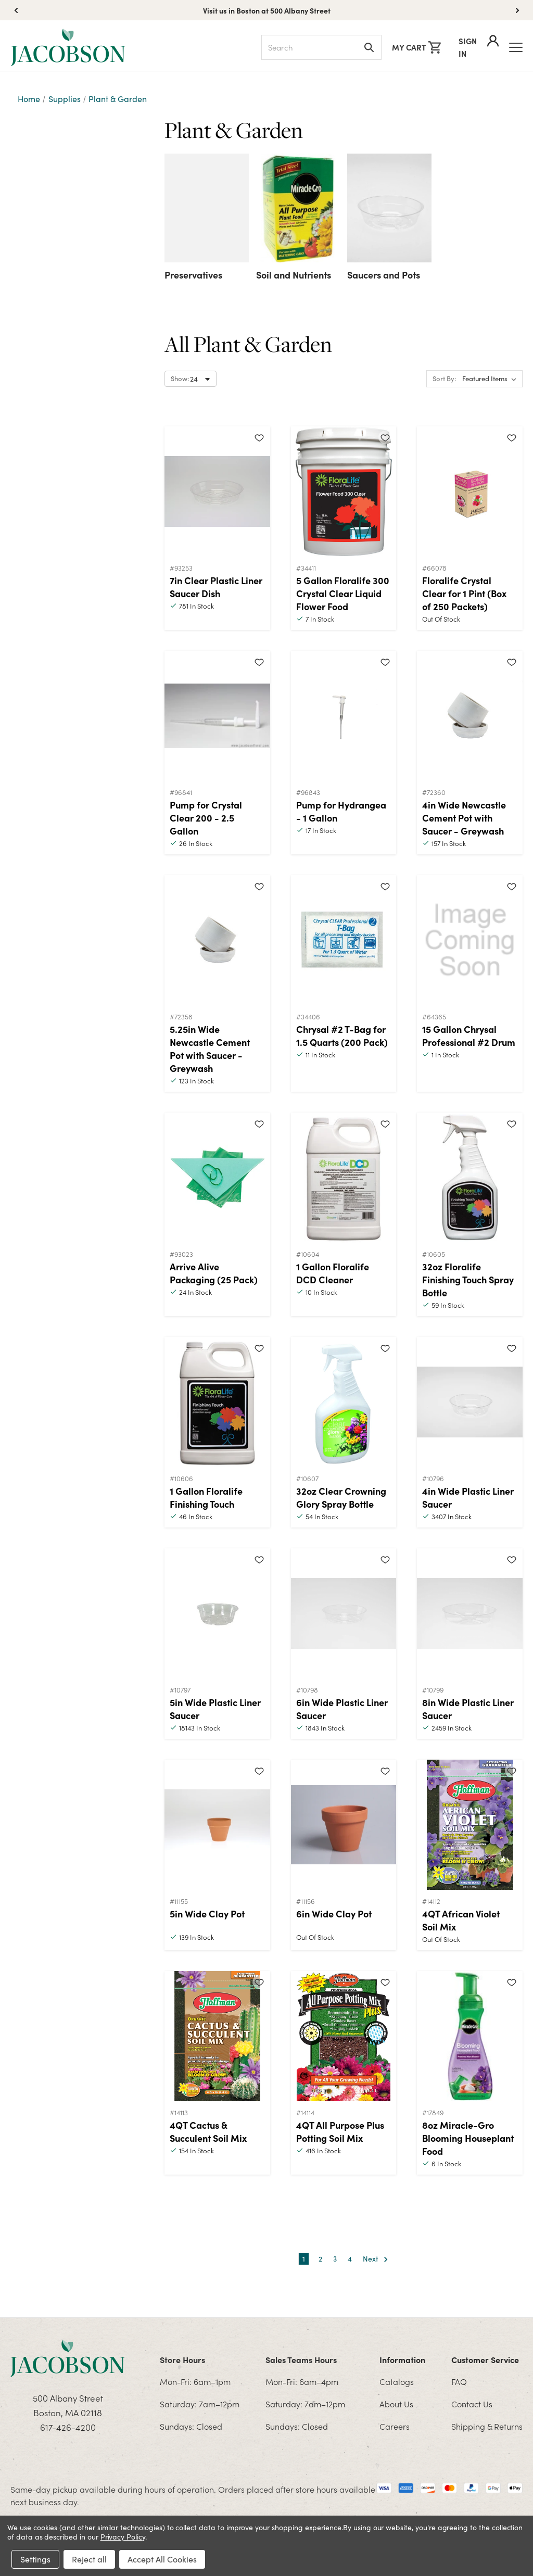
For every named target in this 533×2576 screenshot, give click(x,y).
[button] (517, 10)
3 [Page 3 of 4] (335, 2259)
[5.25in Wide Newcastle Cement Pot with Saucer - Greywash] (217, 940)
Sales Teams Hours (301, 2359)
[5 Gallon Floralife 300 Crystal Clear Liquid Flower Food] (344, 491)
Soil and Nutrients (293, 275)
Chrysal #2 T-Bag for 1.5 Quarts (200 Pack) (342, 1035)
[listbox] (491, 379)
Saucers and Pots (383, 275)
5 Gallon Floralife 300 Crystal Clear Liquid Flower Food (342, 593)
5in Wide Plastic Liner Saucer (215, 1709)
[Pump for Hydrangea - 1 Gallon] (344, 716)
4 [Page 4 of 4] (350, 2259)
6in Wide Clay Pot (334, 1913)
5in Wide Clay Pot (207, 1913)
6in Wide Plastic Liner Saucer (342, 1709)
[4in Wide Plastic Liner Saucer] (470, 1402)
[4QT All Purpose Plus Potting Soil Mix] (344, 2036)
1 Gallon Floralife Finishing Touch (206, 1497)
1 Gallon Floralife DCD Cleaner (332, 1273)
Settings (35, 2559)
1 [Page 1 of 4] (303, 2259)
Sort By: (444, 378)
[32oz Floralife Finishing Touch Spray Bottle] (470, 1178)
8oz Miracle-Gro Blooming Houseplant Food (468, 2137)
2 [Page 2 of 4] (320, 2259)
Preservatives (193, 275)
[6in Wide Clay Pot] (344, 1825)
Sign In (479, 47)
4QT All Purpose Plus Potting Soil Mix (340, 2131)
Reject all (89, 2559)
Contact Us (471, 2403)
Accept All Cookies (162, 2559)
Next (375, 2259)
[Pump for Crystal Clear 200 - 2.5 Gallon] (217, 716)
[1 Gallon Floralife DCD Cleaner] (344, 1178)
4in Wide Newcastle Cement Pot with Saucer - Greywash (464, 817)
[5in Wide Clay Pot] (217, 1825)
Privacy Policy (122, 2537)
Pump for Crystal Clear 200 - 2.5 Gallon (206, 817)
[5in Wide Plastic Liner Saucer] (217, 1613)
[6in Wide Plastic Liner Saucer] (344, 1613)
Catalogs (396, 2381)
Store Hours (182, 2359)
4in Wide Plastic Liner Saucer (468, 1497)
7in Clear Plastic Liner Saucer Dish (216, 587)
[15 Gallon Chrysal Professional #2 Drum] (470, 940)
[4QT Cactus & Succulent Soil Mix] (217, 2036)
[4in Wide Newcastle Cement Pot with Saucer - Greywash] (470, 716)
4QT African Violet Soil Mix (461, 1920)
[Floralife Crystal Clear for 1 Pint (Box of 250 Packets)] (470, 491)
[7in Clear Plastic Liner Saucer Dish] (217, 491)
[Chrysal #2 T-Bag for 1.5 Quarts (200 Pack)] (344, 940)
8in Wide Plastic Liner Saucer (468, 1709)
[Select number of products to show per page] (190, 379)
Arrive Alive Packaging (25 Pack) (214, 1273)
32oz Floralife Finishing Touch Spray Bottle (468, 1279)
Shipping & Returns (487, 2426)
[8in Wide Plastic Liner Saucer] (470, 1613)
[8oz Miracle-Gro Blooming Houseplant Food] (470, 2036)
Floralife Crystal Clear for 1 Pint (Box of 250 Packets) (464, 593)
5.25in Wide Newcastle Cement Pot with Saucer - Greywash (210, 1048)
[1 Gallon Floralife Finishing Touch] (217, 1402)
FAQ (459, 2381)
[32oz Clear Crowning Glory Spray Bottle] (344, 1402)
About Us (396, 2403)
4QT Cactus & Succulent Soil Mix (208, 2131)
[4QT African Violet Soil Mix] (470, 1825)
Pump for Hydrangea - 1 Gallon (341, 811)
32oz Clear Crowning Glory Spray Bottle (341, 1497)
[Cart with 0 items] (416, 47)
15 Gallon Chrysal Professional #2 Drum (468, 1035)
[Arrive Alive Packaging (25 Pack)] (217, 1178)
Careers (394, 2426)
